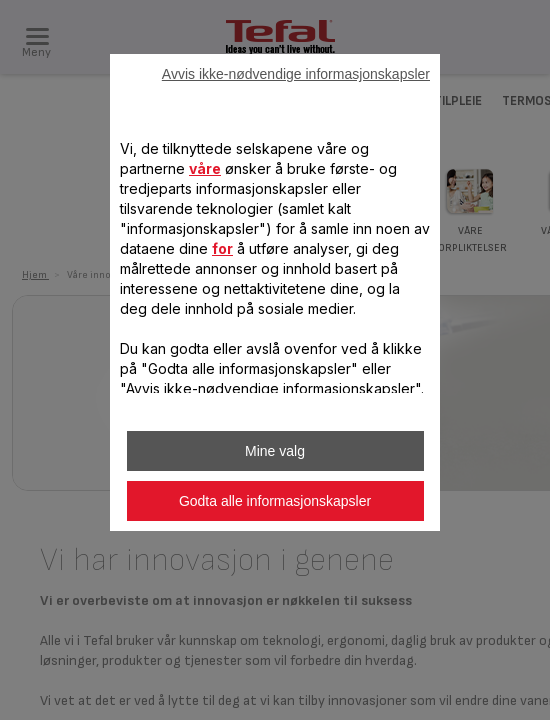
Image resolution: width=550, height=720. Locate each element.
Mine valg (275, 451)
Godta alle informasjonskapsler (275, 501)
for (222, 248)
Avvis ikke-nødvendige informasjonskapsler (296, 74)
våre (205, 168)
